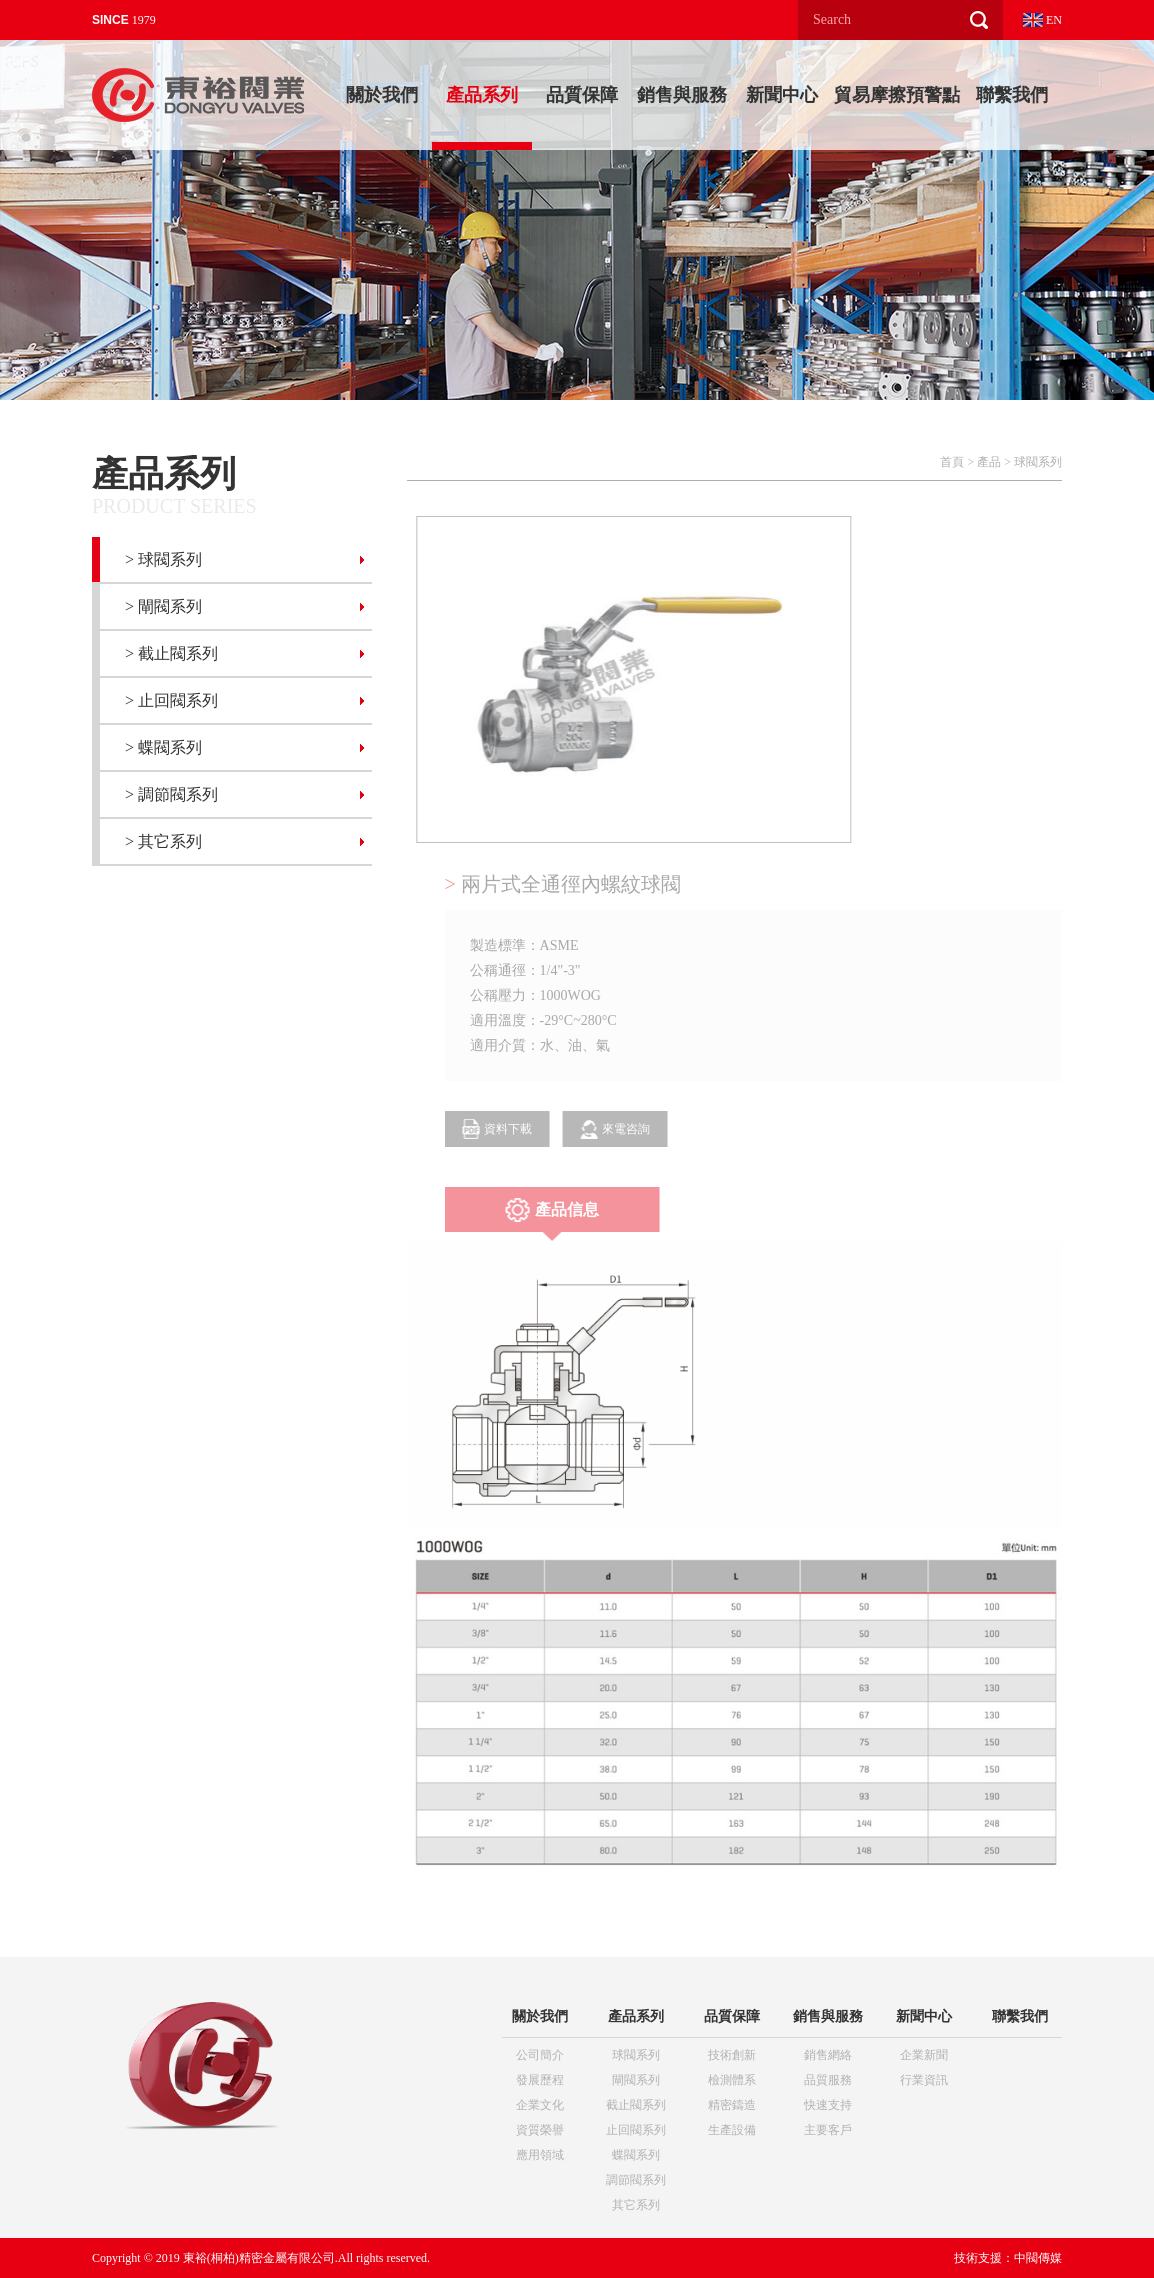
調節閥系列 (636, 2180)
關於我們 (382, 95)
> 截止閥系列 (171, 653)
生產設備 (732, 2130)
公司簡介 (540, 2055)
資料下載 (514, 1129)
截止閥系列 (636, 2105)
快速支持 (828, 2105)
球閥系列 (1038, 462)
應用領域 (540, 2155)
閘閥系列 (636, 2080)
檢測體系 (732, 2080)
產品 (989, 462)
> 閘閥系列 (163, 606)
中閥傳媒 (1038, 2258)
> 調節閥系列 (171, 794)
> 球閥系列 (163, 559)
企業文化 (540, 2105)
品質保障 (582, 95)
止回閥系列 (636, 2130)
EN (1042, 20)
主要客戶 (828, 2130)
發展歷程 (540, 2080)
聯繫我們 (1012, 95)
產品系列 (482, 95)
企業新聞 (924, 2055)
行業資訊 (924, 2080)
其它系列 (636, 2205)
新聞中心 (782, 95)
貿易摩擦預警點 (897, 95)
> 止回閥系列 (171, 700)
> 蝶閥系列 (163, 747)
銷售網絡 (828, 2055)
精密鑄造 (732, 2105)
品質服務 (828, 2080)
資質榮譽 (540, 2130)
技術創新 (732, 2055)
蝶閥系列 (636, 2155)
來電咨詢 (632, 1129)
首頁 (952, 462)
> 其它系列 (163, 841)
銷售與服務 (682, 95)
